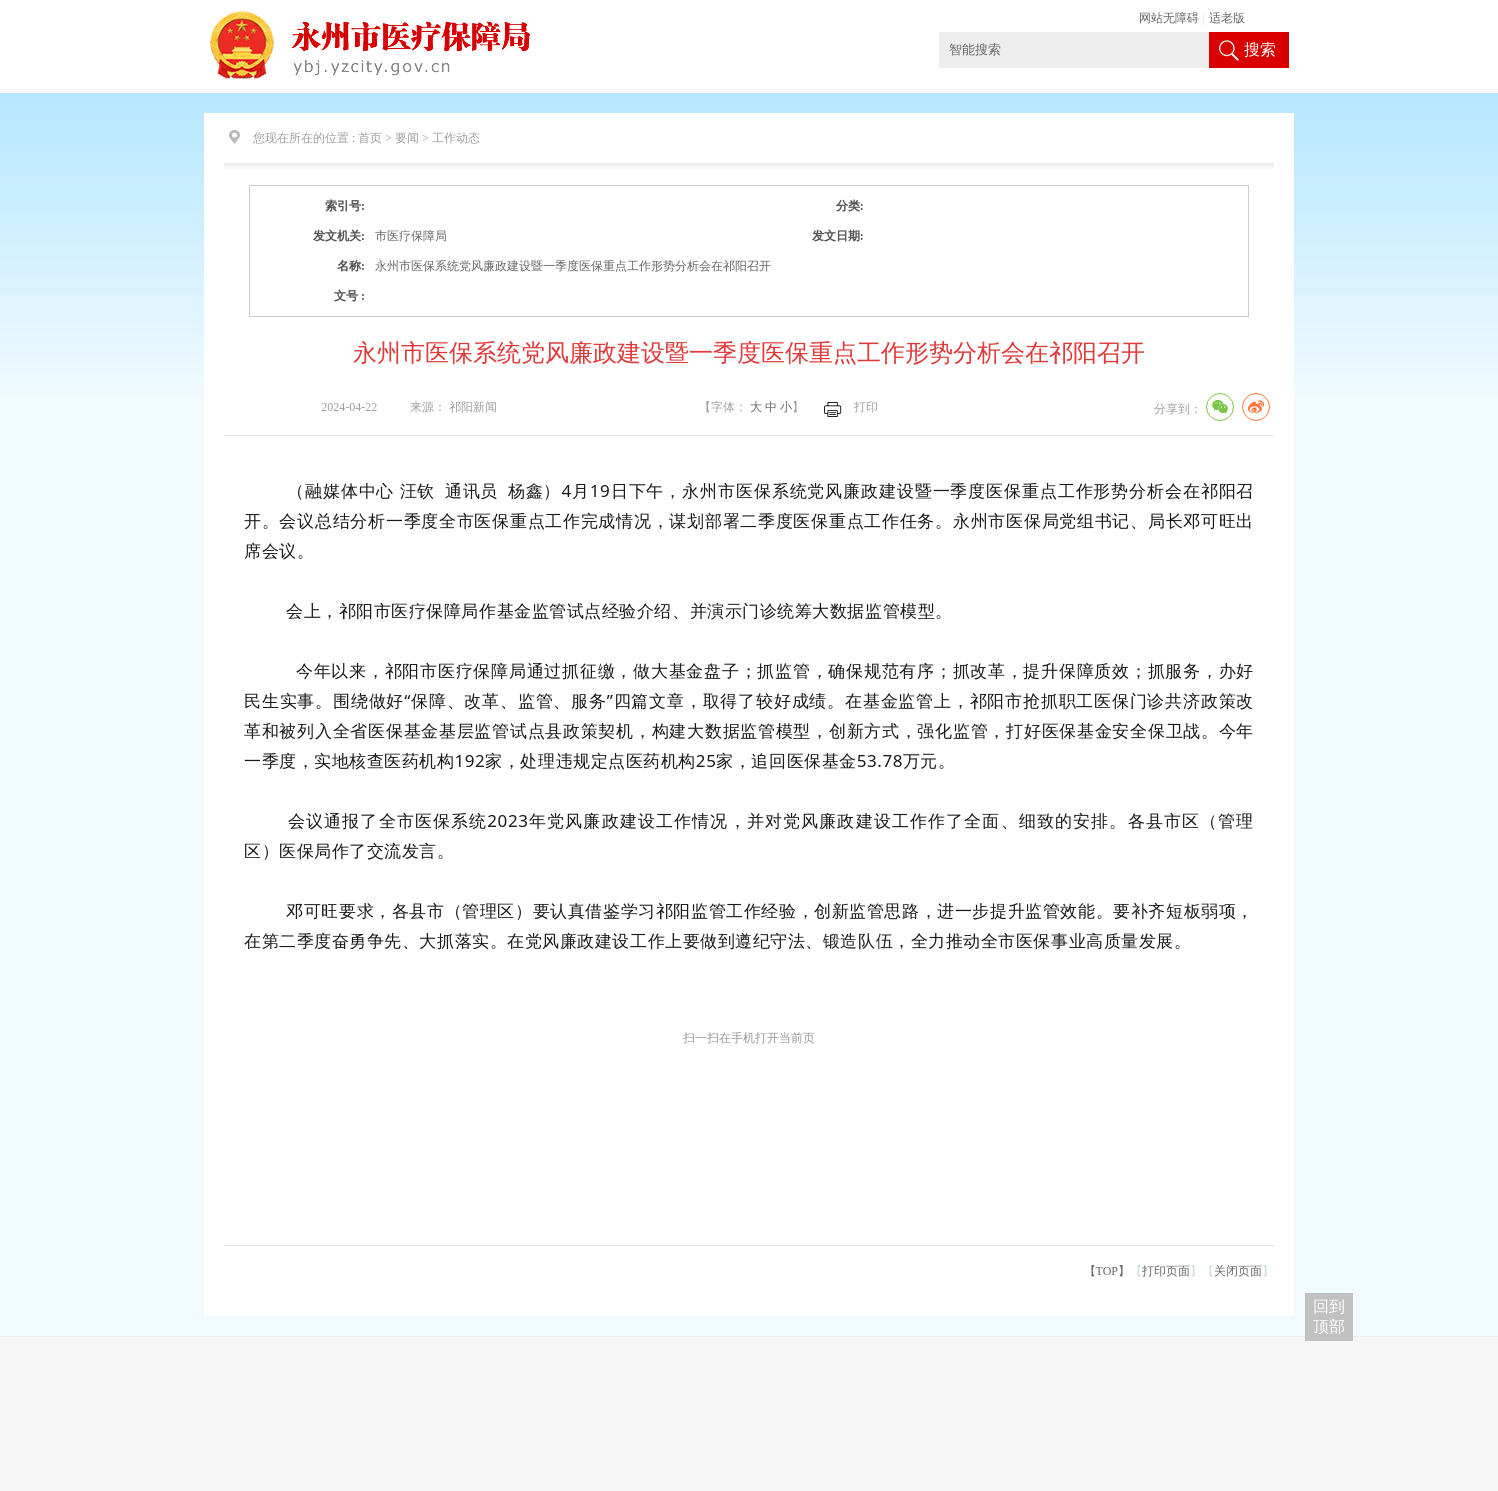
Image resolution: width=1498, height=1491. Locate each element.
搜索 (1260, 49)
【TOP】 (1107, 1271)
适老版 (1227, 18)
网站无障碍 (1169, 18)
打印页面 (1166, 1271)
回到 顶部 (1329, 1316)
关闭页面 (1238, 1271)
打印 (866, 407)
